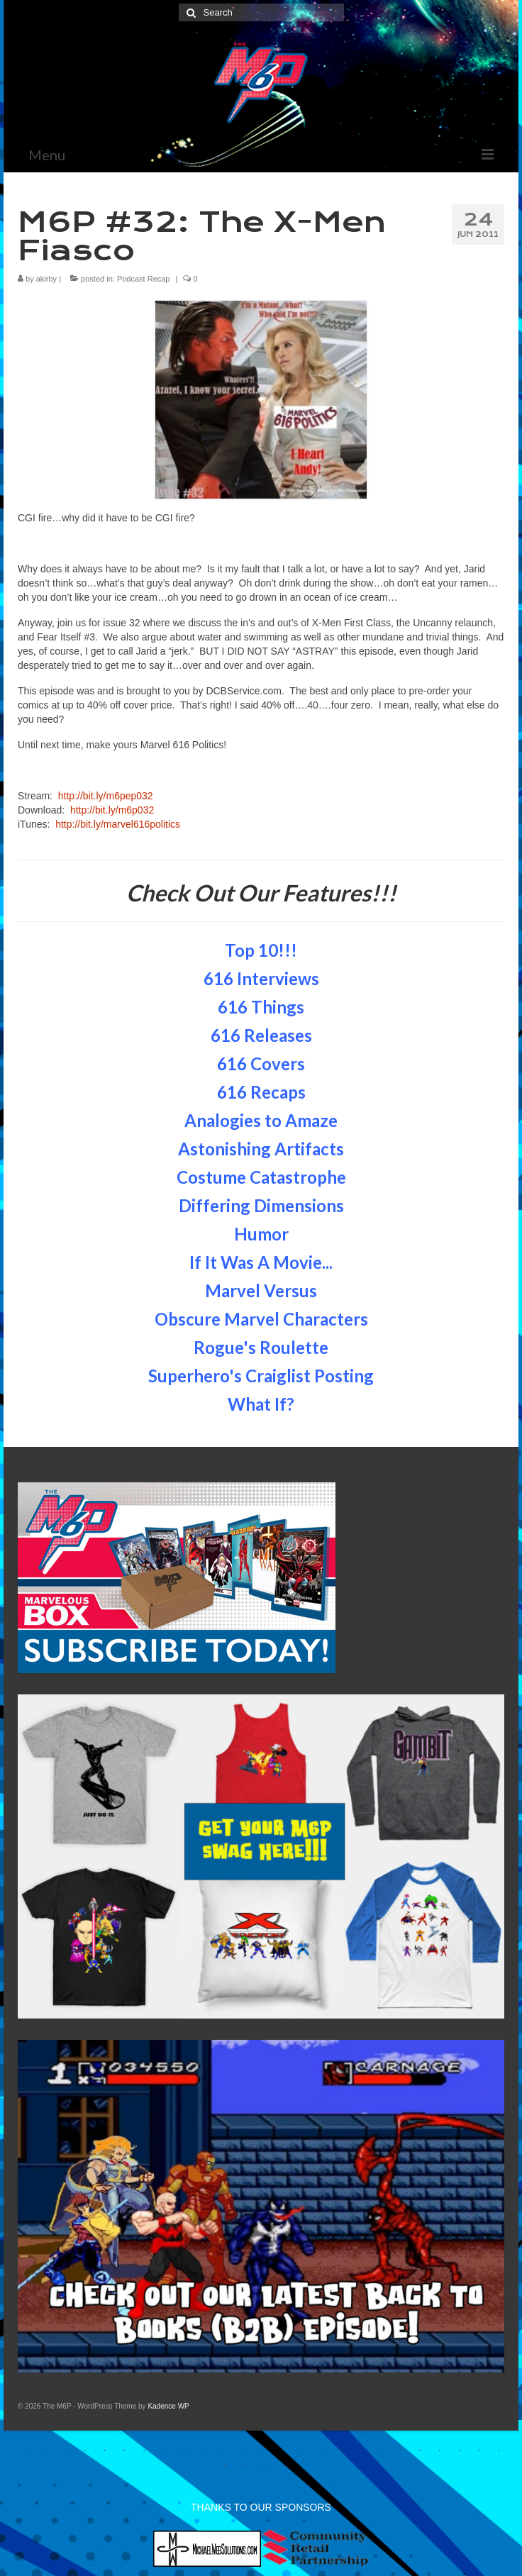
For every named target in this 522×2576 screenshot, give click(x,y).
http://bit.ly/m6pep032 (105, 795)
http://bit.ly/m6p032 (112, 810)
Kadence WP (168, 2406)
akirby (46, 278)
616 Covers (261, 1063)
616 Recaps (261, 1092)
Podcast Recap (143, 278)
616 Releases (261, 1035)
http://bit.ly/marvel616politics (117, 824)
